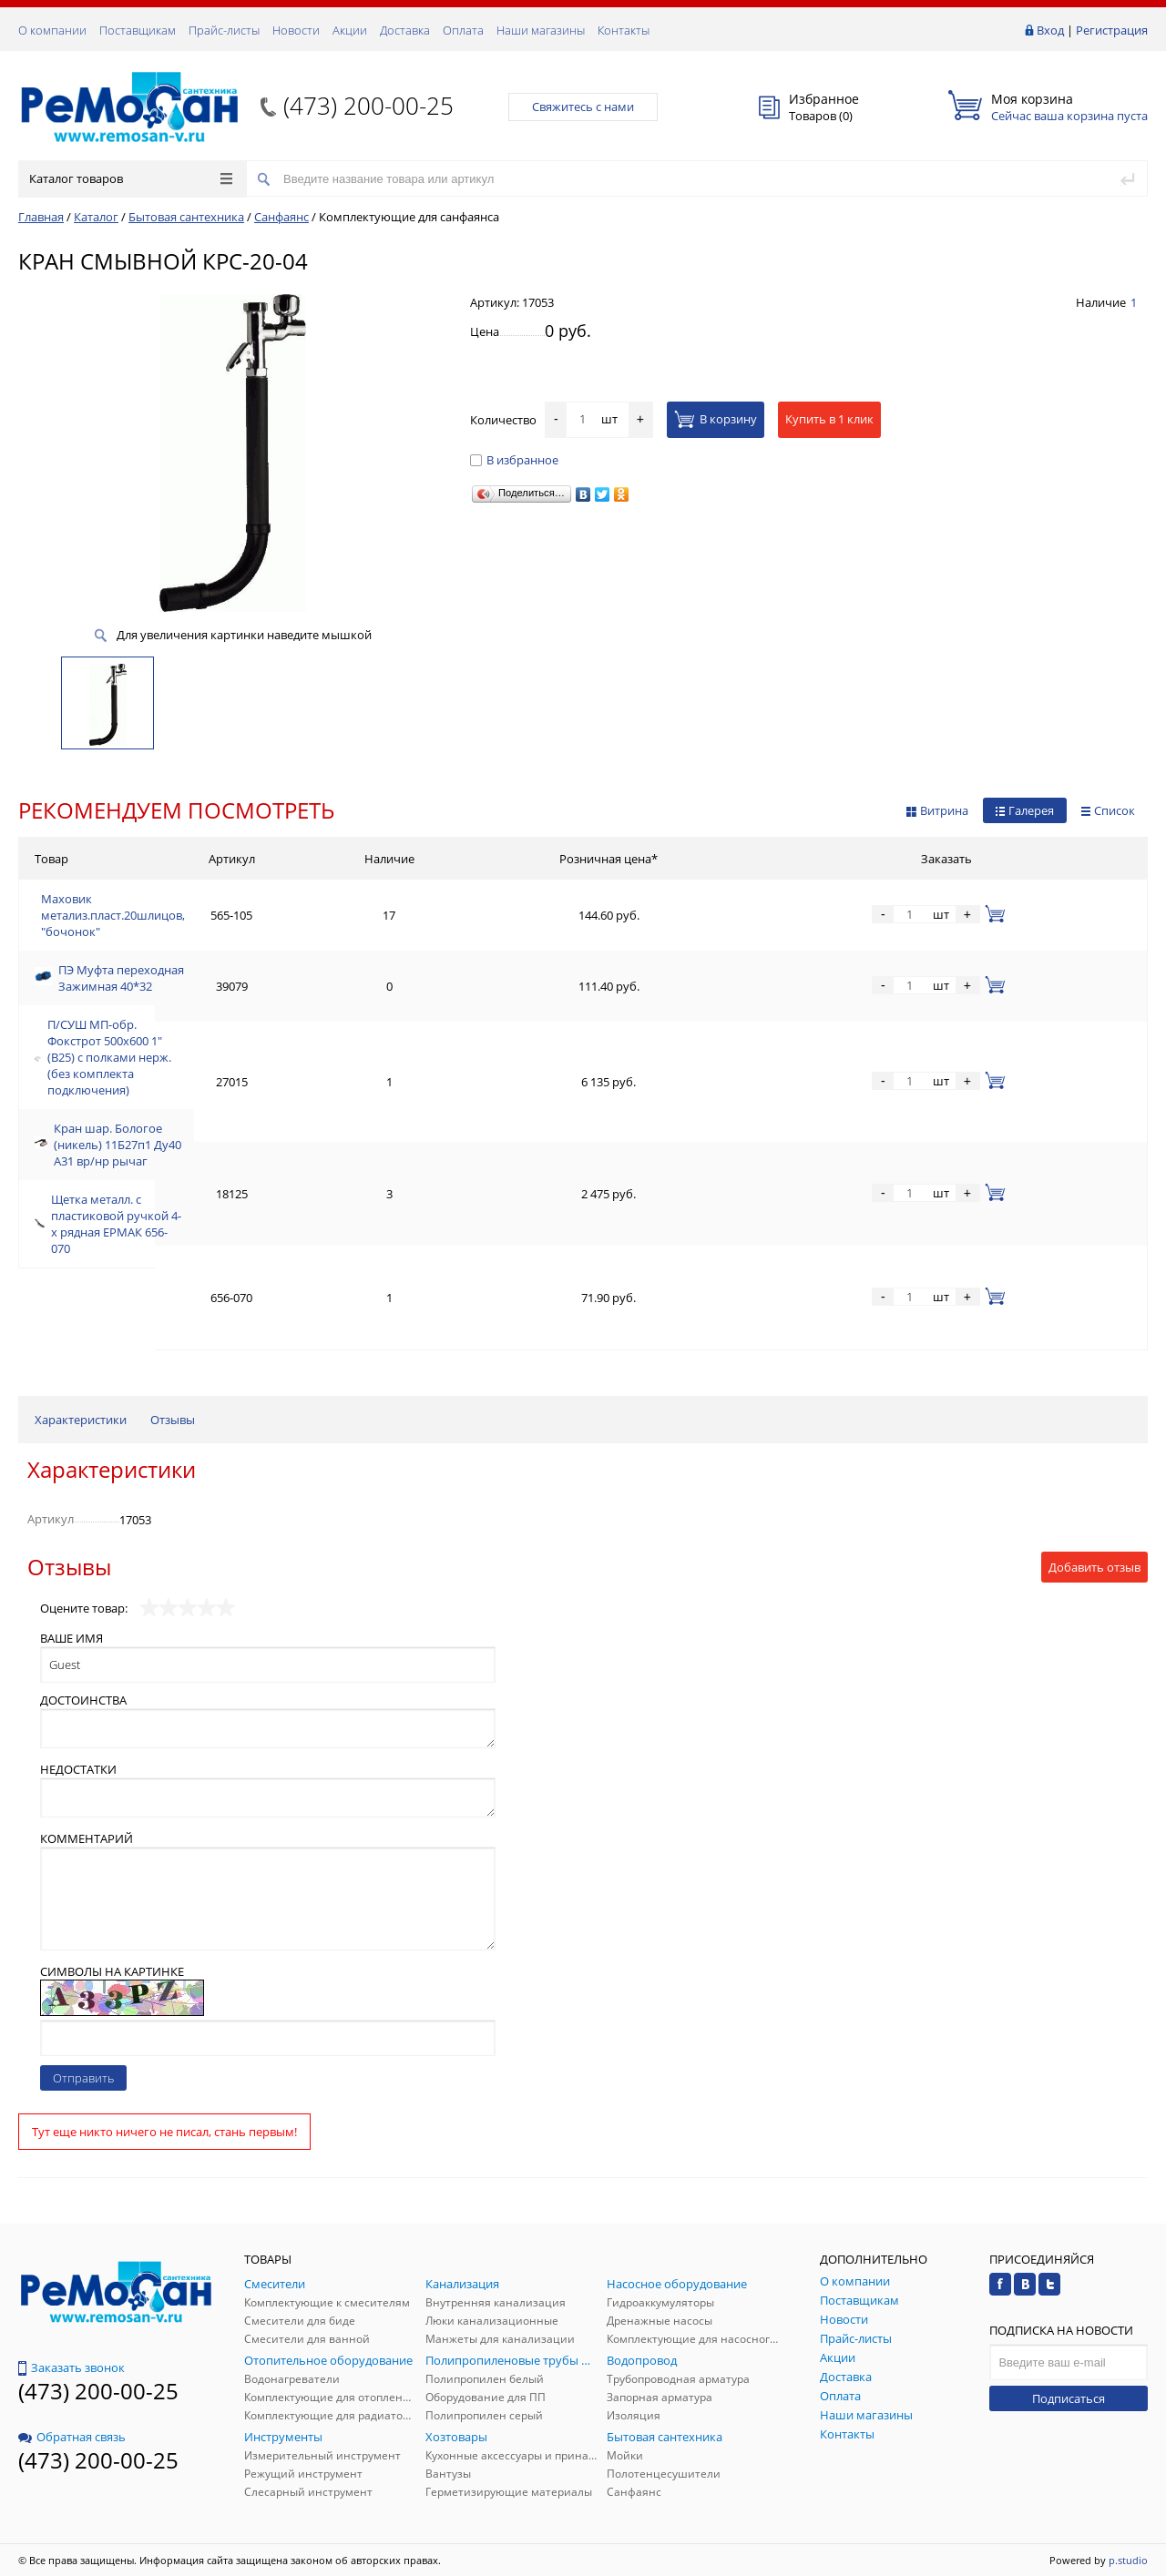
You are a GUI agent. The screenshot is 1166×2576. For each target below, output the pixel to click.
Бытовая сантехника (186, 217)
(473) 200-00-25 (368, 105)
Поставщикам (137, 30)
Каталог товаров (130, 178)
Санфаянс (281, 217)
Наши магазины (540, 30)
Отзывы (172, 1419)
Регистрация (1112, 30)
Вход (1050, 30)
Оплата (463, 30)
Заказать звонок (71, 2367)
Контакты (623, 30)
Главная (41, 217)
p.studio (1128, 2560)
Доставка (405, 30)
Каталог (96, 217)
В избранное (514, 460)
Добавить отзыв (1094, 1567)
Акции (349, 30)
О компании (52, 30)
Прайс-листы (224, 30)
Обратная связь (72, 2436)
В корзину (715, 419)
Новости (296, 30)
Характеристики (81, 1419)
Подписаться (1068, 2398)
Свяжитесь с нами (583, 106)
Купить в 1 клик (829, 419)
